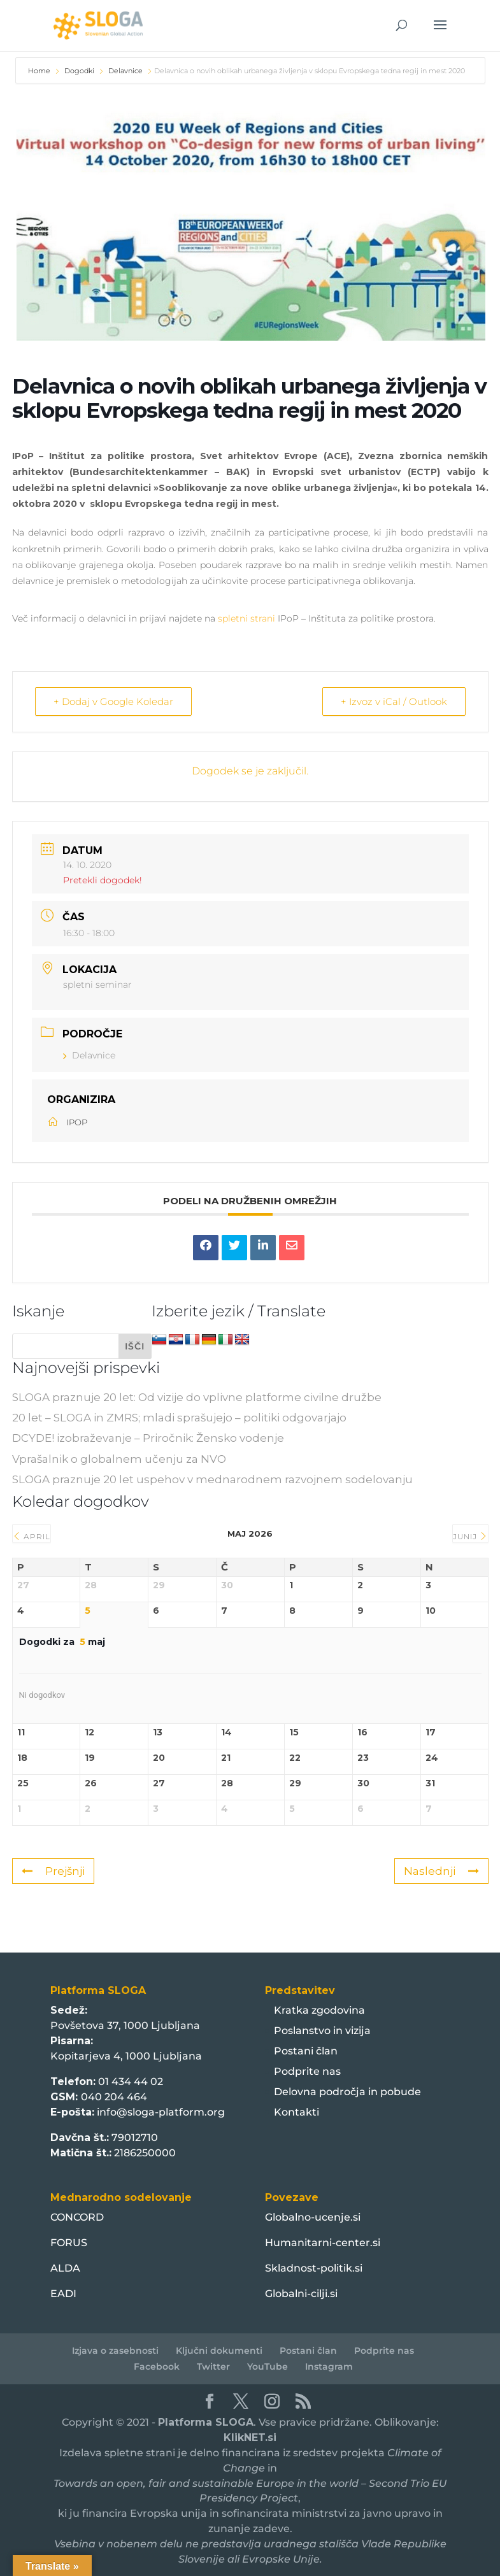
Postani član (306, 2051)
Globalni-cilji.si (301, 2294)
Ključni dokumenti (219, 2350)
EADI (63, 2294)
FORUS (68, 2243)
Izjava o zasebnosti (115, 2350)
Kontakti (296, 2112)
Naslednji (441, 1871)
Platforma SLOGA (206, 2422)
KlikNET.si (250, 2437)
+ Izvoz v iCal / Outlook (394, 701)
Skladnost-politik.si (313, 2268)
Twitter (213, 2366)
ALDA (65, 2268)
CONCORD (77, 2217)
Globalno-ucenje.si (313, 2217)
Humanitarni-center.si (322, 2243)
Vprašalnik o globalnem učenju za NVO (119, 1459)
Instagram (329, 2366)
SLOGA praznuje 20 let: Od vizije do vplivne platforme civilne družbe (197, 1397)
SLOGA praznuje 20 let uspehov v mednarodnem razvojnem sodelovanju (212, 1479)
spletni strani (246, 618)
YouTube (267, 2366)
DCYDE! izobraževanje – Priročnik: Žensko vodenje (148, 1438)
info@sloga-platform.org (161, 2112)
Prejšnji (53, 1871)
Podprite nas (307, 2071)
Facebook (157, 2366)
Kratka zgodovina (319, 2010)
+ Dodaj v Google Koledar (113, 701)
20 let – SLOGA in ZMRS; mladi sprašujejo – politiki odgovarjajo (179, 1417)
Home (40, 70)
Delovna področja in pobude (347, 2092)
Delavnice (125, 70)
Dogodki (79, 70)
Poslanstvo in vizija (322, 2031)
